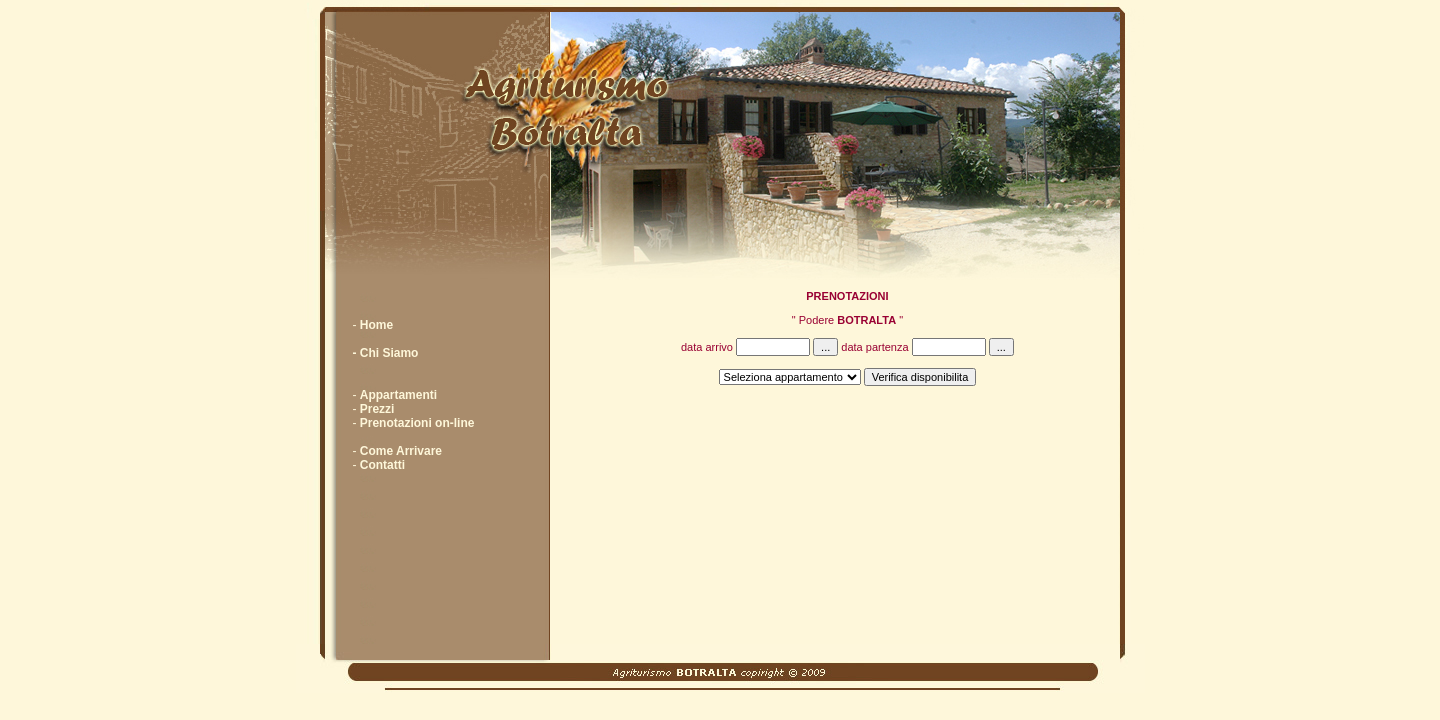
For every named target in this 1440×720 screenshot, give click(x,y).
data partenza (927, 347)
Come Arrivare (401, 451)
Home (376, 325)
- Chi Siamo (385, 353)
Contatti (382, 465)
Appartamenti (398, 395)
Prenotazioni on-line (417, 423)
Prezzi (377, 409)
